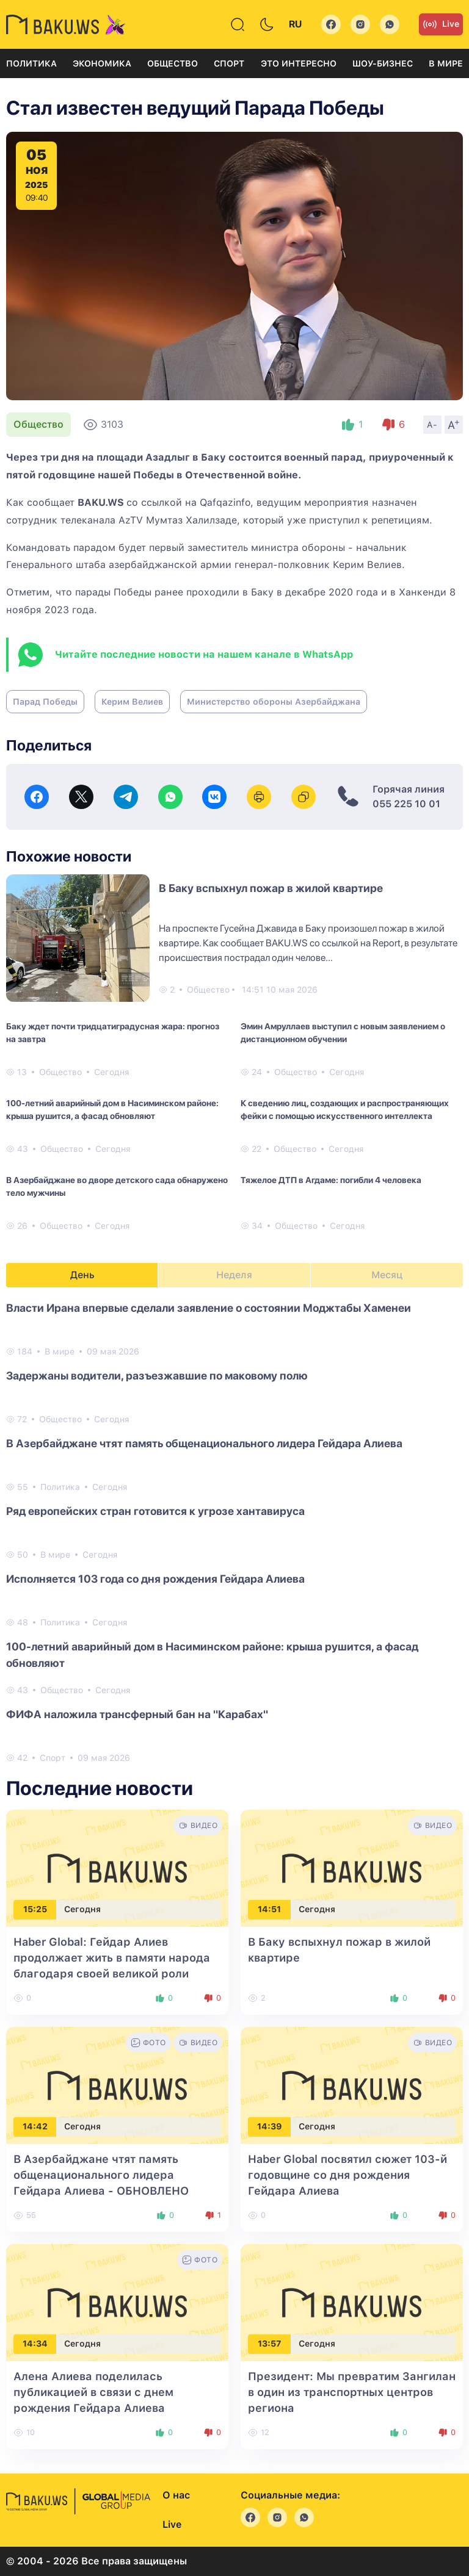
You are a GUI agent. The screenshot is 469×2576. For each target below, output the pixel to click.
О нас (176, 2495)
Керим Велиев (132, 702)
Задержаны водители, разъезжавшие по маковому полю (157, 1375)
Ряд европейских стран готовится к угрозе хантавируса (155, 1511)
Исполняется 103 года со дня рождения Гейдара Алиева (155, 1578)
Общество (172, 63)
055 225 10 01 (406, 804)
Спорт (229, 63)
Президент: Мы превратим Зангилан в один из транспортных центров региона (352, 2392)
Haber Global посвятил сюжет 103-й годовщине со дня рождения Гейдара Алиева (347, 2175)
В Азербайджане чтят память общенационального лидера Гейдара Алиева (204, 1443)
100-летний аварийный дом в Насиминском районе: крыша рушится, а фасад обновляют (112, 1109)
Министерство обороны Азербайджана (273, 702)
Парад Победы (45, 702)
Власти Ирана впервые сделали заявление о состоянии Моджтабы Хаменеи (208, 1307)
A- (432, 425)
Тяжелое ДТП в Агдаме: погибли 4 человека (331, 1180)
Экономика (102, 63)
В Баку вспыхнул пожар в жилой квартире (271, 888)
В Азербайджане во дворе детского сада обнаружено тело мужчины (117, 1186)
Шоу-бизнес (382, 63)
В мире (446, 63)
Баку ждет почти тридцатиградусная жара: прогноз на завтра (112, 1032)
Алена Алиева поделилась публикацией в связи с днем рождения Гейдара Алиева (93, 2392)
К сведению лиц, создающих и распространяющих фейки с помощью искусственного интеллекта (345, 1109)
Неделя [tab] (234, 1275)
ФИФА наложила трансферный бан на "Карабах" (137, 1714)
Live (441, 24)
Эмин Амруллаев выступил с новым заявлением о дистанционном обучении (343, 1032)
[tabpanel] (234, 1532)
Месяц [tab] (386, 1275)
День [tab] (82, 1275)
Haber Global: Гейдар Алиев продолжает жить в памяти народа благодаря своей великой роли (111, 1957)
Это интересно (298, 63)
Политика (31, 63)
